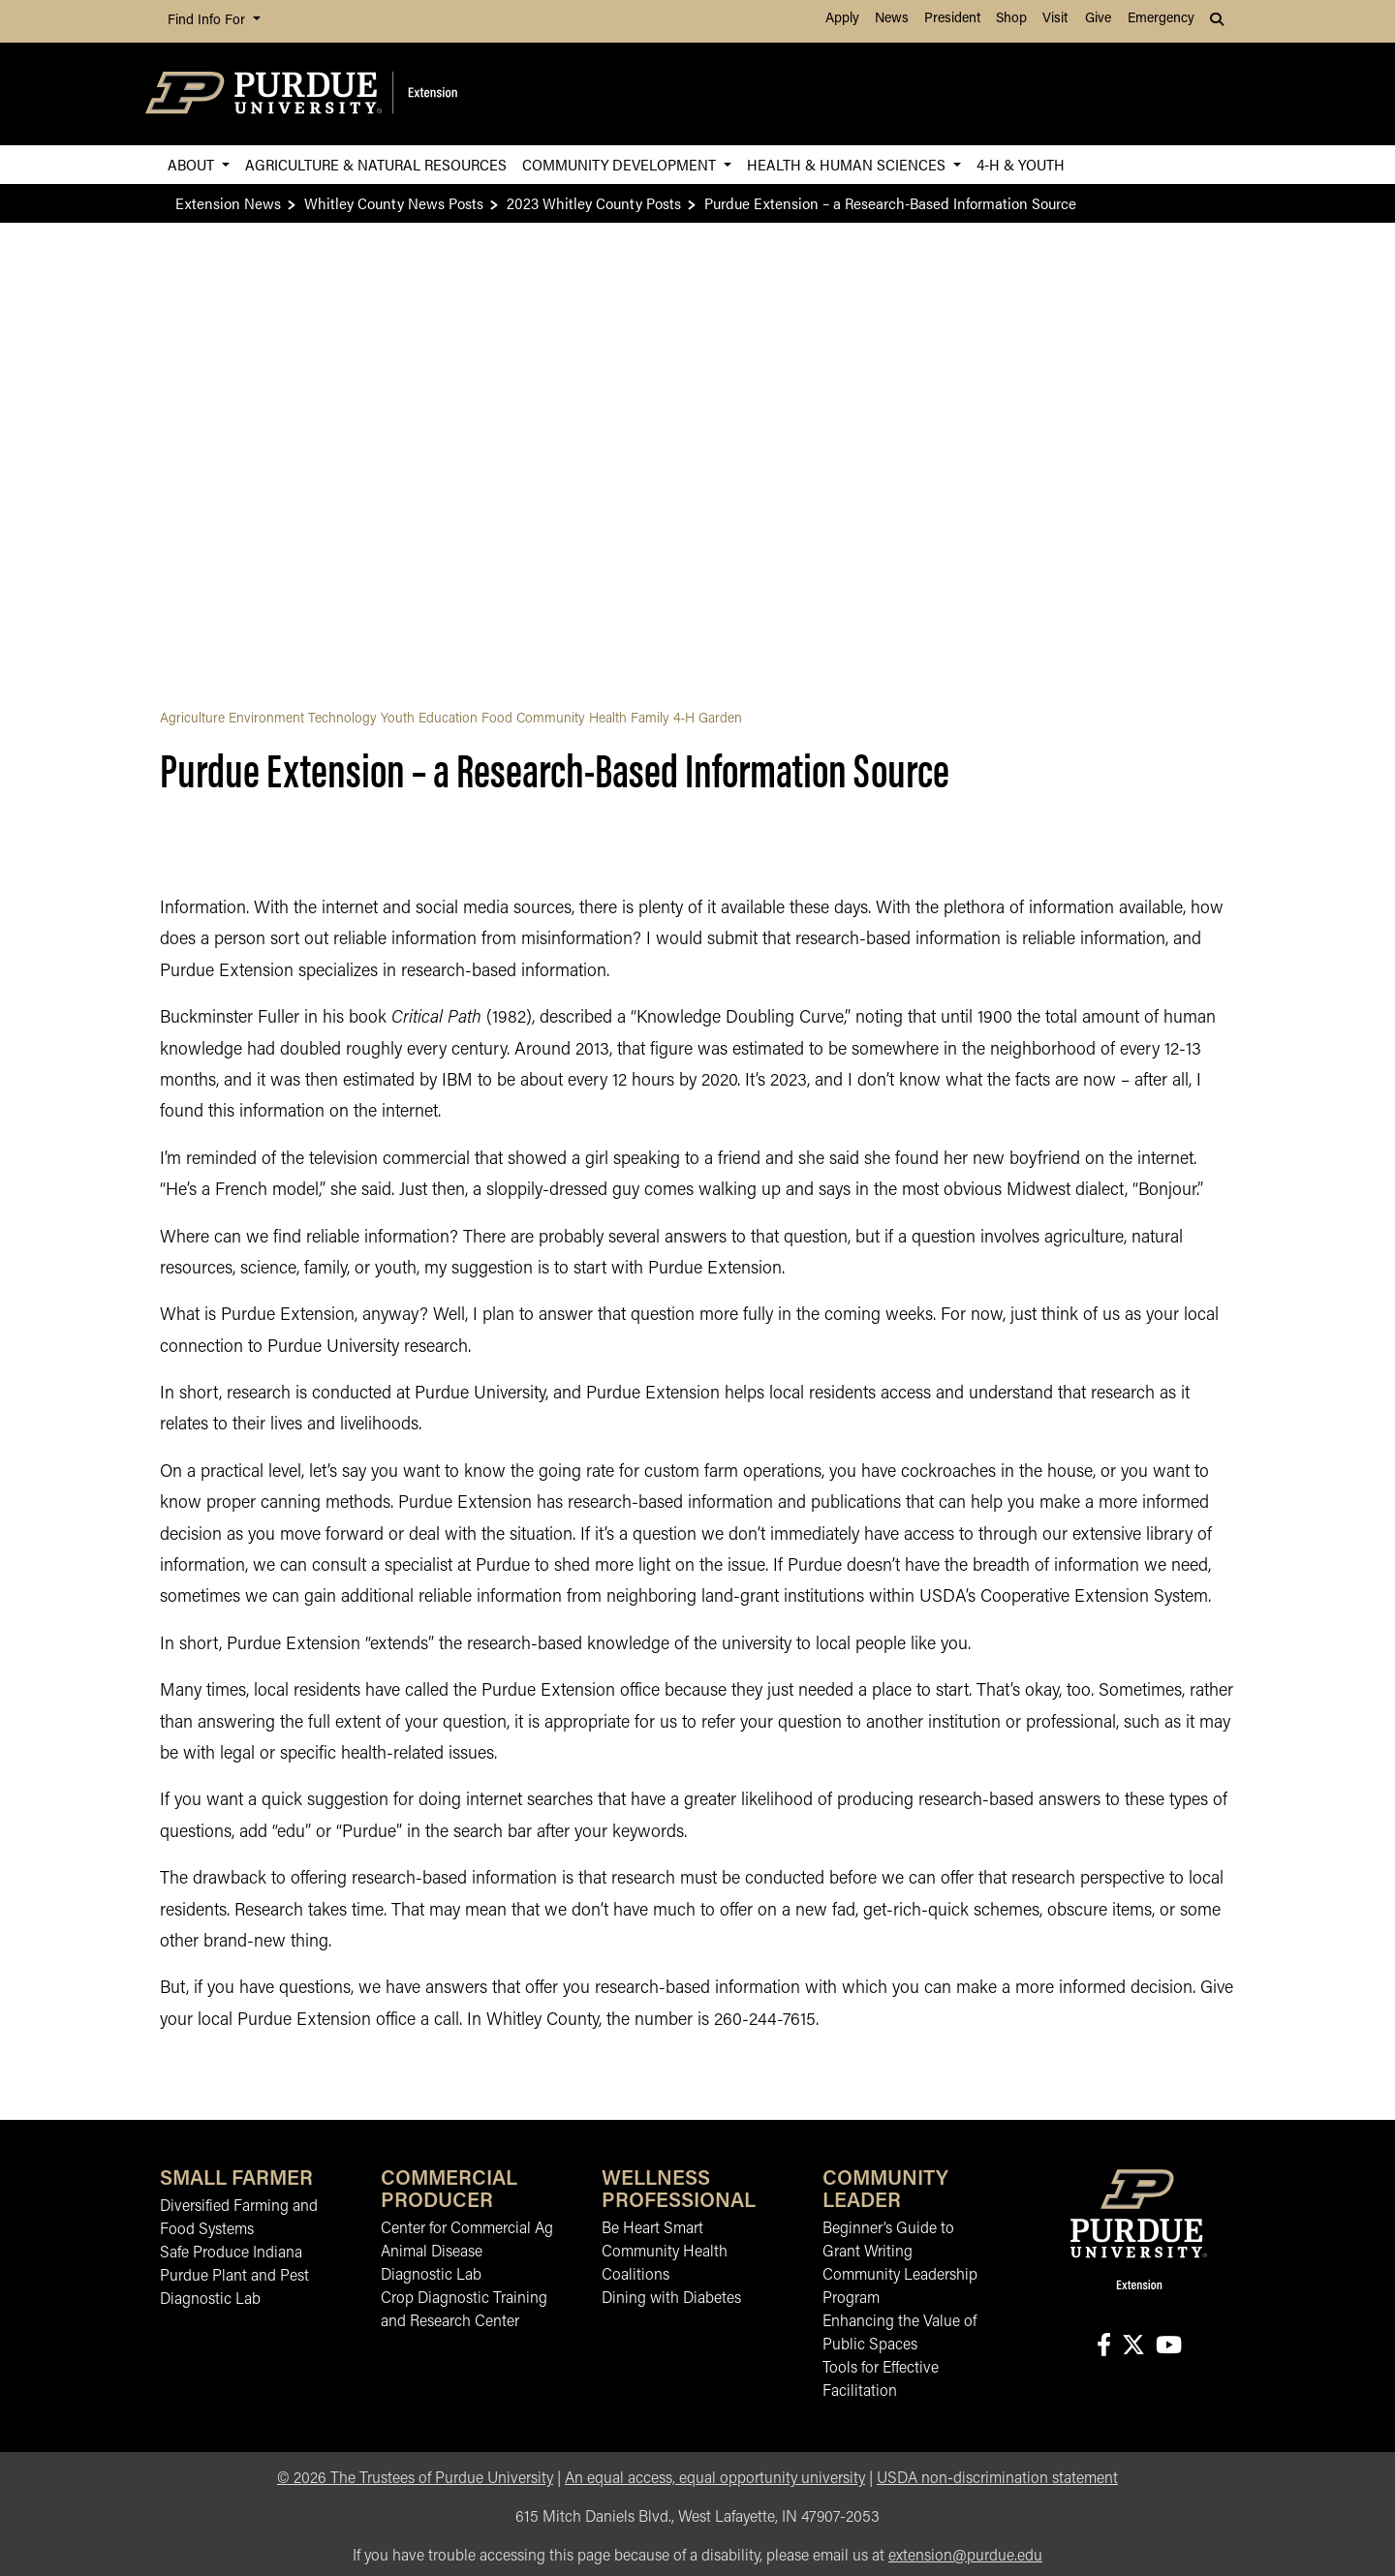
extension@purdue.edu (965, 2556)
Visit (1055, 19)
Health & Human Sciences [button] (848, 164)
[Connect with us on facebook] (1103, 2347)
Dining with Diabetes (671, 2299)
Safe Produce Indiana (231, 2253)
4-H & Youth (1020, 164)
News (892, 19)
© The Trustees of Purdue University (415, 2479)
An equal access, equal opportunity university (715, 2479)
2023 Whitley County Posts (594, 203)
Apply (842, 19)
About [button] (193, 164)
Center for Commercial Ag (467, 2229)
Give (1098, 19)
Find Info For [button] (208, 21)
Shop (1011, 19)
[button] (1218, 21)
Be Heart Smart (652, 2229)
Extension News (228, 203)
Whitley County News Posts (393, 203)
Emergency (1161, 19)
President (952, 19)
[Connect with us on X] (1133, 2347)
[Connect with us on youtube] (1168, 2347)
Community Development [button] (621, 164)
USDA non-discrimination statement (997, 2479)
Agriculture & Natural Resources (376, 164)
